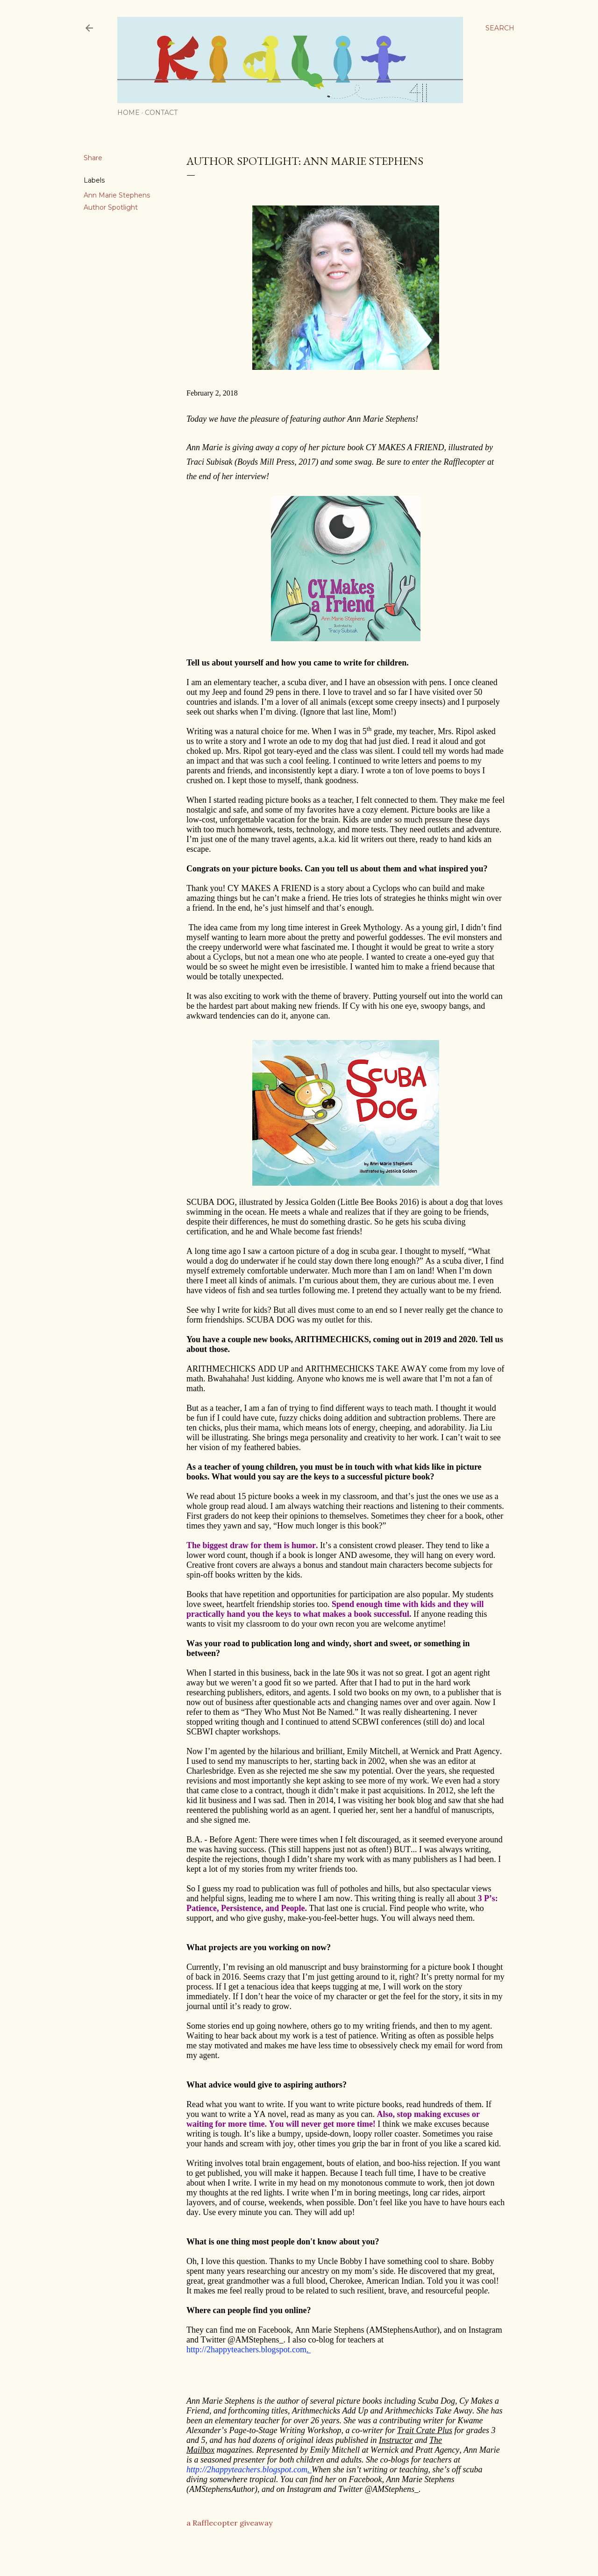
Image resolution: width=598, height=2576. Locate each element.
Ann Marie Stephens (117, 195)
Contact (161, 112)
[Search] (499, 28)
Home (128, 112)
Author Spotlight (111, 207)
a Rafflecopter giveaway (229, 2522)
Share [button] (93, 158)
